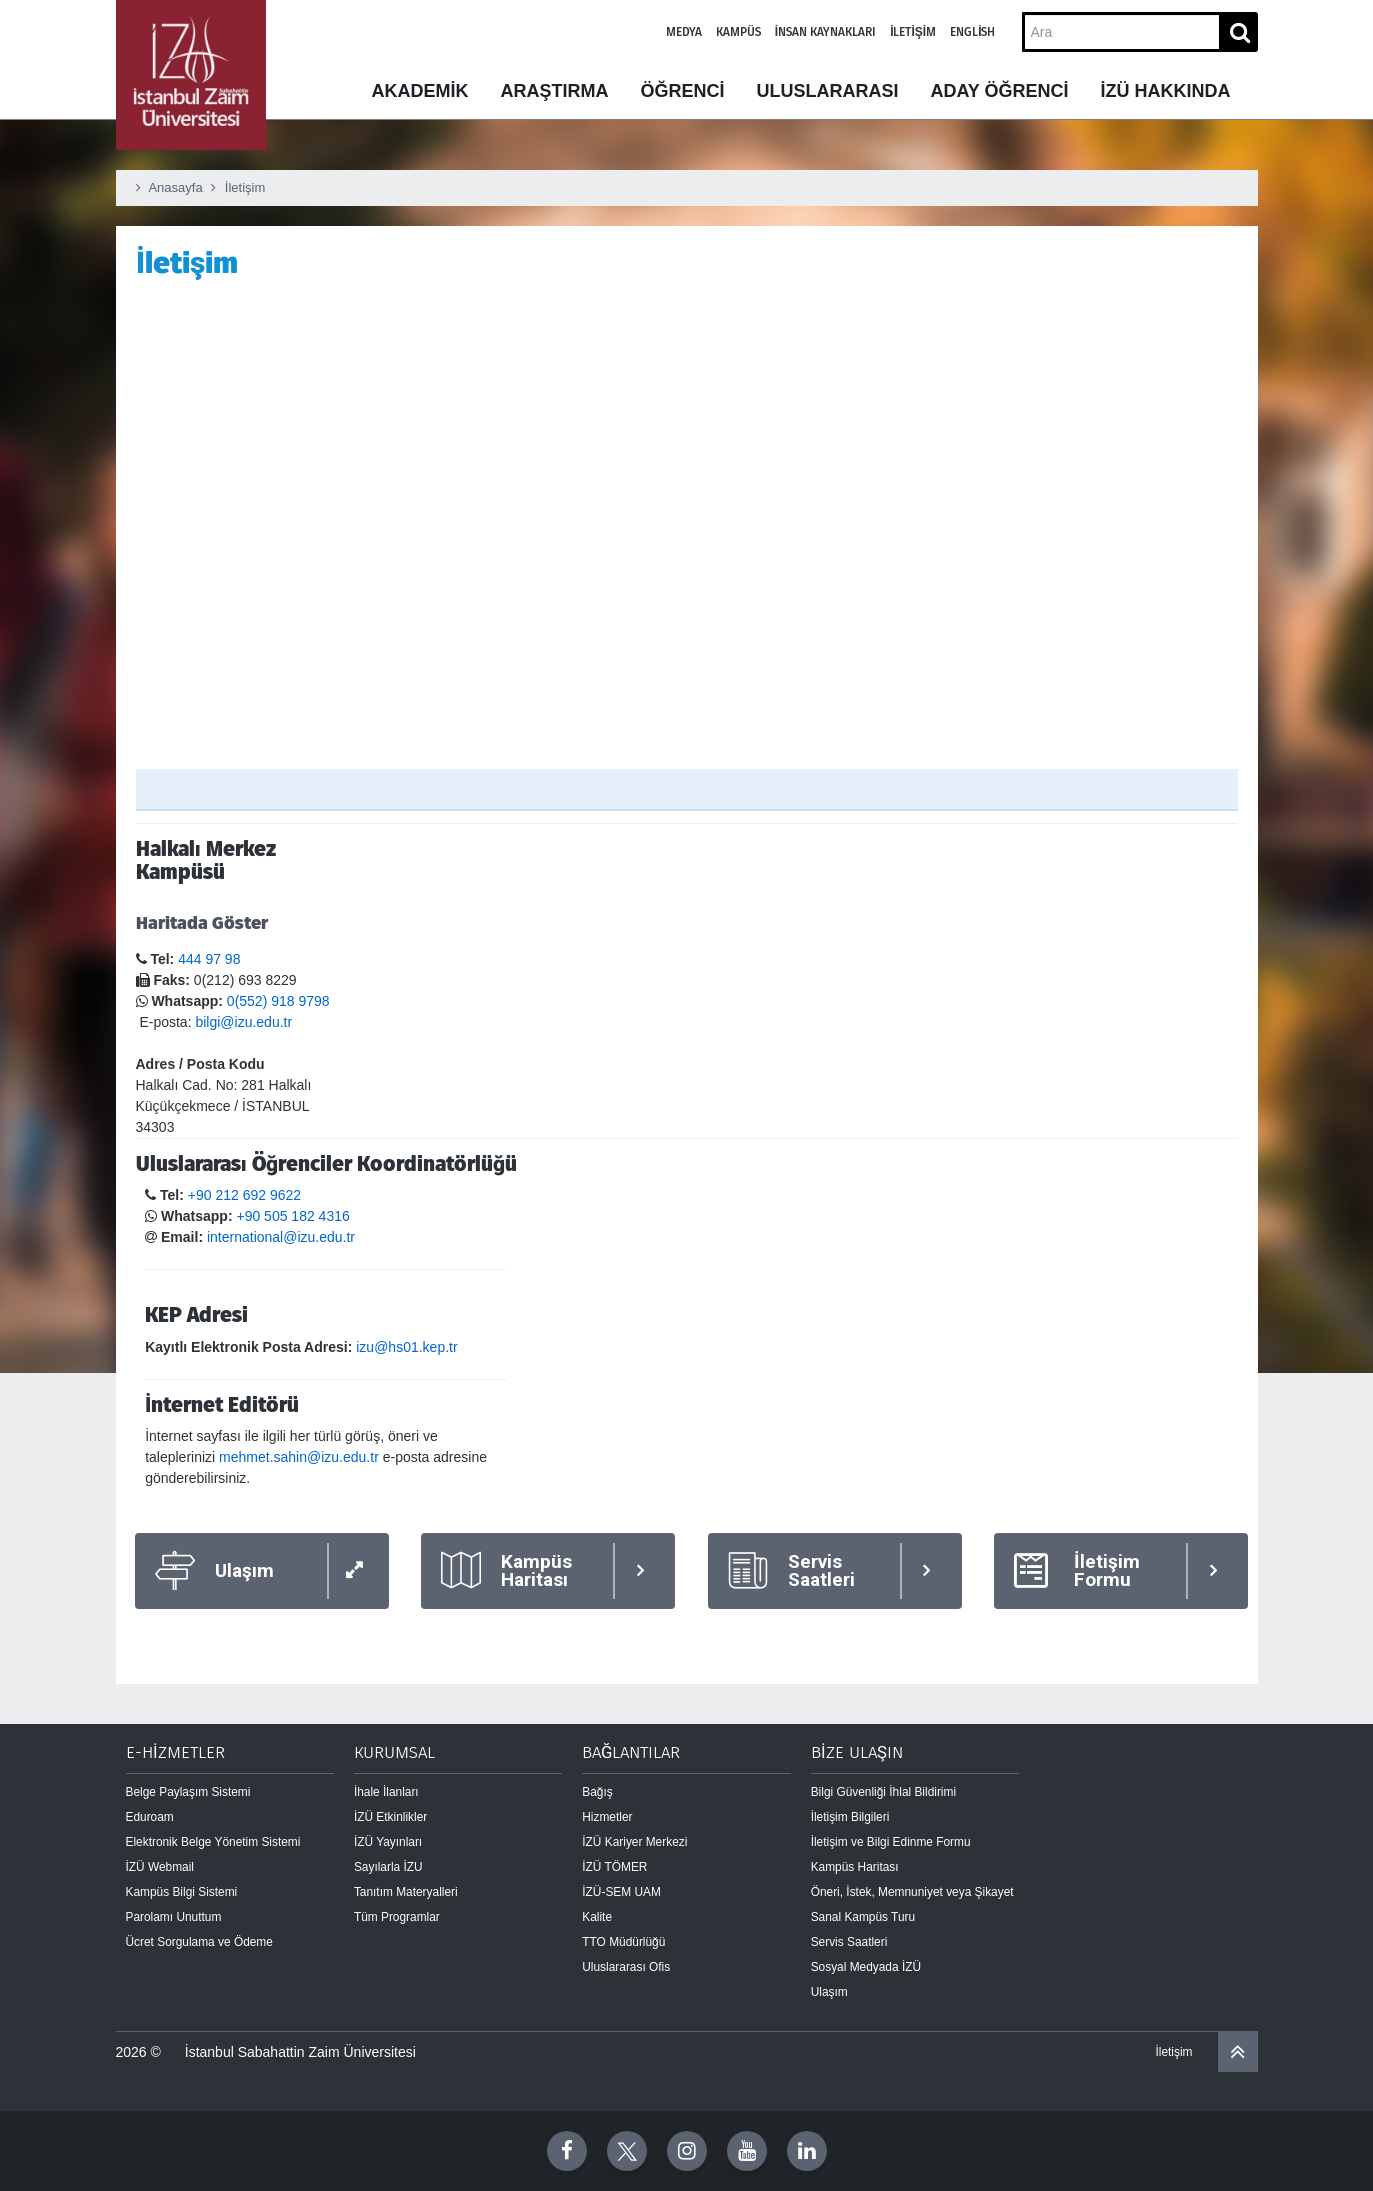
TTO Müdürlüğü (623, 1942)
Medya (684, 32)
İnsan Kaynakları (825, 32)
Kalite (597, 1917)
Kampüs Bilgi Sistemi (182, 1892)
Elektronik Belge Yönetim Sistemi (213, 1842)
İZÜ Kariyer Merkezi (634, 1842)
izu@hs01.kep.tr (406, 1347)
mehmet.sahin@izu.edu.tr (299, 1457)
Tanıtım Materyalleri (406, 1892)
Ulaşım (829, 1992)
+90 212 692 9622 (244, 1195)
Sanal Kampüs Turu (863, 1917)
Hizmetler (607, 1817)
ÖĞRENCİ (682, 91)
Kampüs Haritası (855, 1867)
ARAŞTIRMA (554, 91)
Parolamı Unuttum (174, 1917)
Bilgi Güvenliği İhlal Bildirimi (883, 1792)
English (972, 32)
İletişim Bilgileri (850, 1817)
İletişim (913, 32)
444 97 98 (209, 959)
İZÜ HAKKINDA (1166, 91)
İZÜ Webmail (160, 1867)
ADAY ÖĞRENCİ (999, 91)
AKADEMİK (419, 91)
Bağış (597, 1792)
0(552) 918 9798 (278, 1001)
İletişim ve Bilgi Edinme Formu (891, 1842)
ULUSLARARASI (827, 91)
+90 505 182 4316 (292, 1216)
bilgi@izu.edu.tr (243, 1022)
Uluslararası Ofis (626, 1967)
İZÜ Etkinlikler (390, 1817)
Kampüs (738, 32)
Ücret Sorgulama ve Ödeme (199, 1942)
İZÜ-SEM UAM (621, 1892)
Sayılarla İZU (388, 1867)
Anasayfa (175, 187)
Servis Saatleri (849, 1942)
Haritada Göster (202, 922)
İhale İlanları (386, 1792)
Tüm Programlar (397, 1917)
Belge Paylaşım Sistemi (188, 1792)
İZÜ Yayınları (388, 1842)
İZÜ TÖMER (614, 1867)
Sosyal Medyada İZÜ (866, 1967)
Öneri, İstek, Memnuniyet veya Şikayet (912, 1892)
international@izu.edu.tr (281, 1237)
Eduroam (150, 1817)
